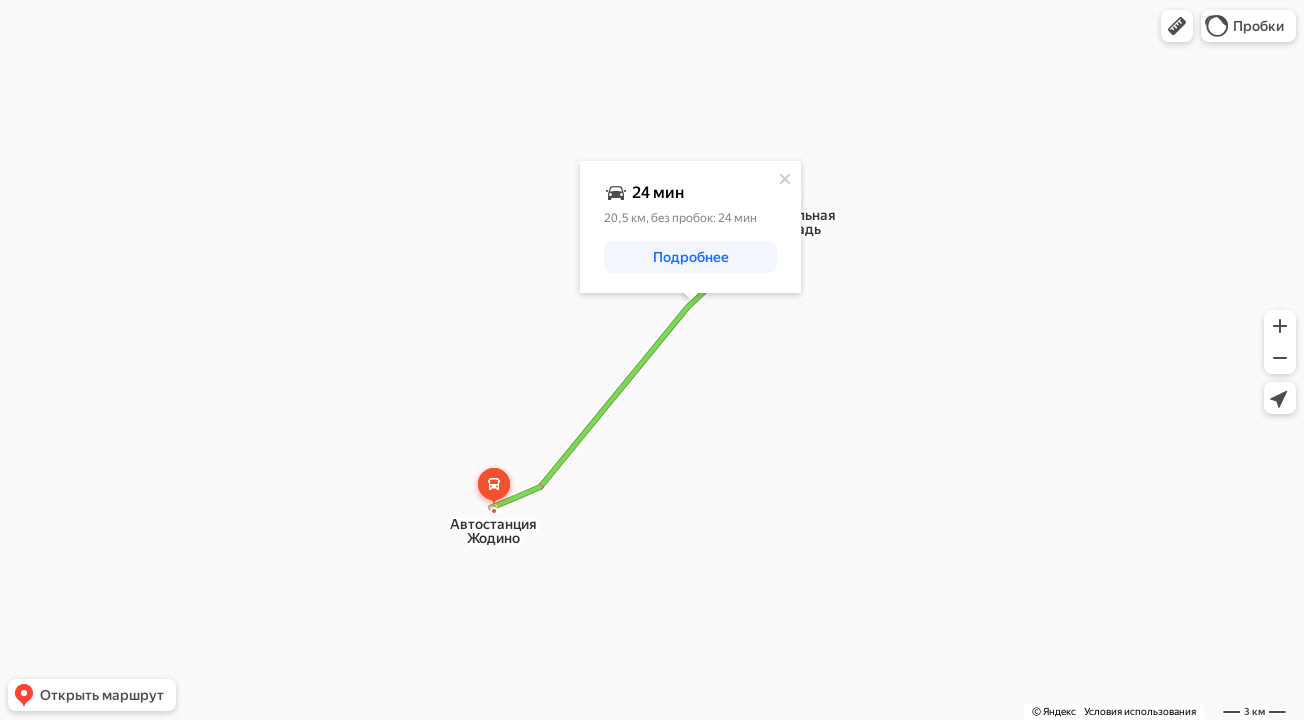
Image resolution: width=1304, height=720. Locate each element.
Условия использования (1140, 711)
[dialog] (690, 227)
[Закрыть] (785, 179)
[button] (1177, 26)
